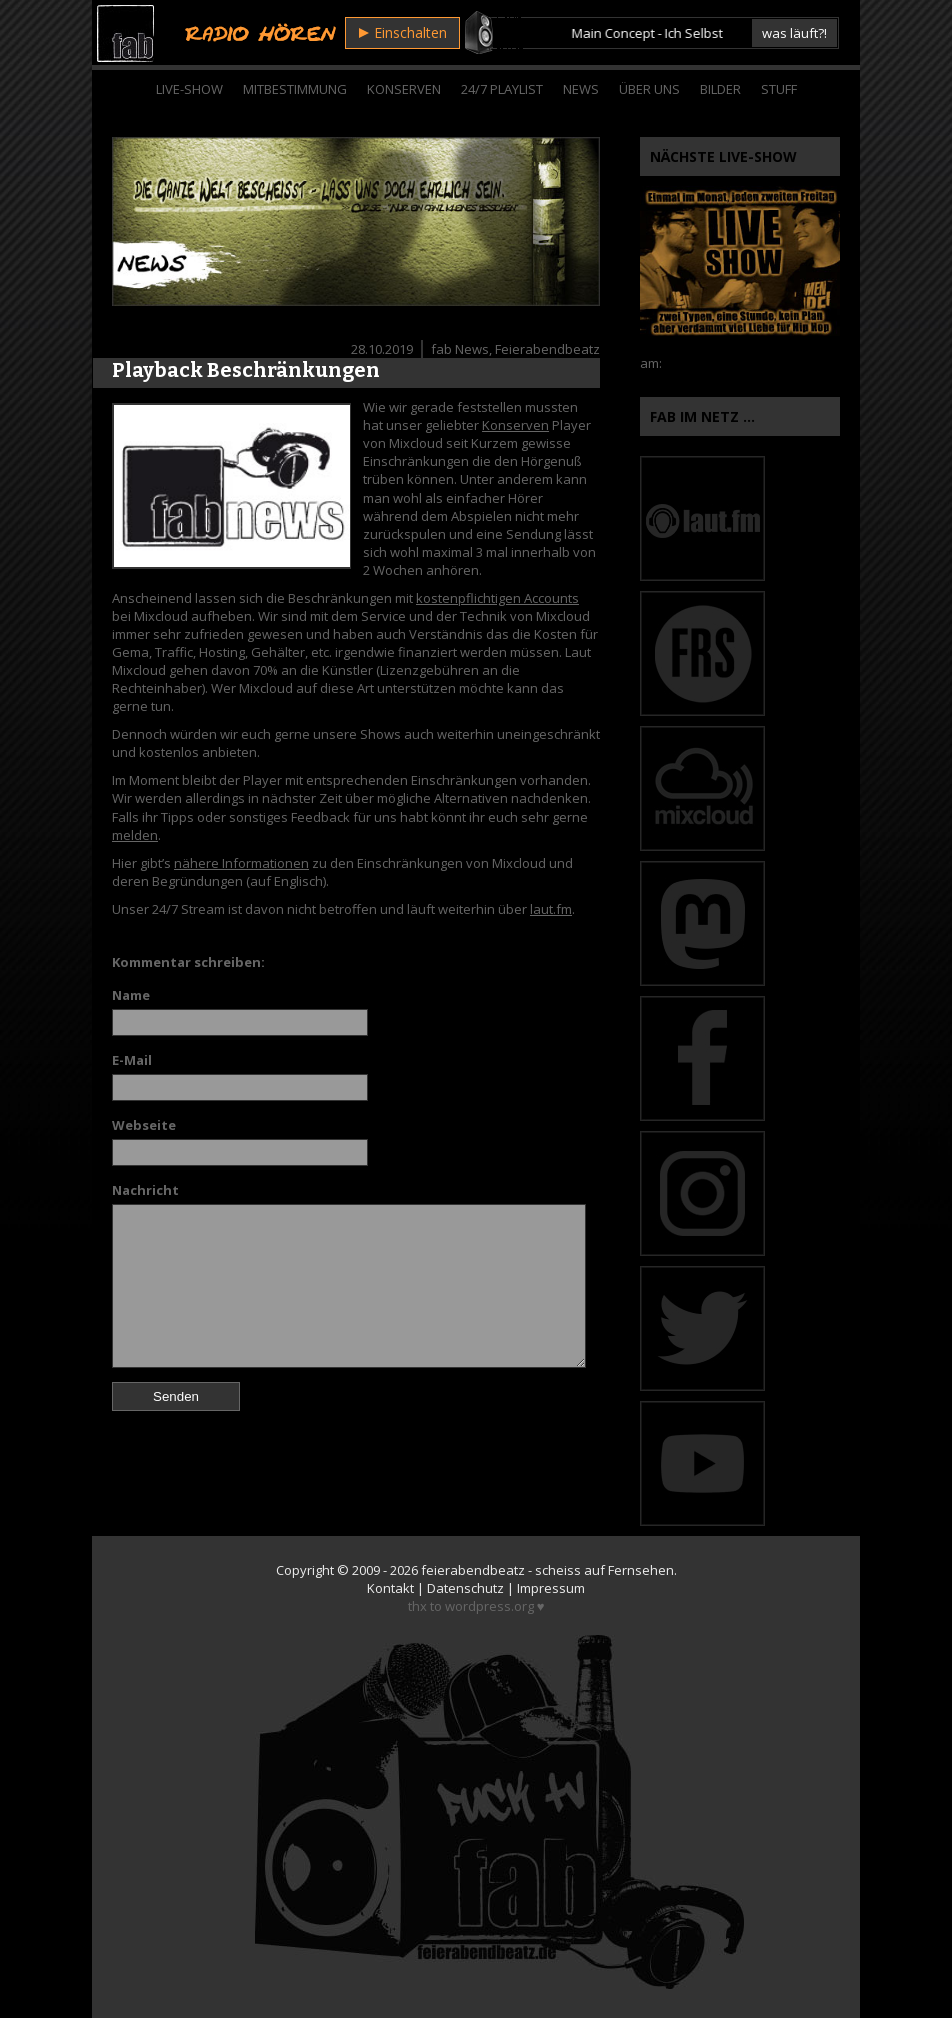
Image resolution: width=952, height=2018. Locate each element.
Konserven (404, 89)
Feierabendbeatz (547, 349)
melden (135, 835)
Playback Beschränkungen (246, 370)
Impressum (551, 1588)
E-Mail (132, 1060)
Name (131, 995)
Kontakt (390, 1588)
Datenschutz (465, 1588)
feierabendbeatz (473, 1570)
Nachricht (145, 1190)
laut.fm (551, 909)
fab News (460, 349)
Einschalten (403, 32)
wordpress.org (489, 1606)
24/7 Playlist (502, 89)
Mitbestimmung (295, 89)
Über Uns (649, 89)
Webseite (144, 1125)
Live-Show (189, 89)
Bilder (720, 89)
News (581, 89)
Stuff (779, 89)
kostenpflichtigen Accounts (497, 598)
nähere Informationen (241, 863)
